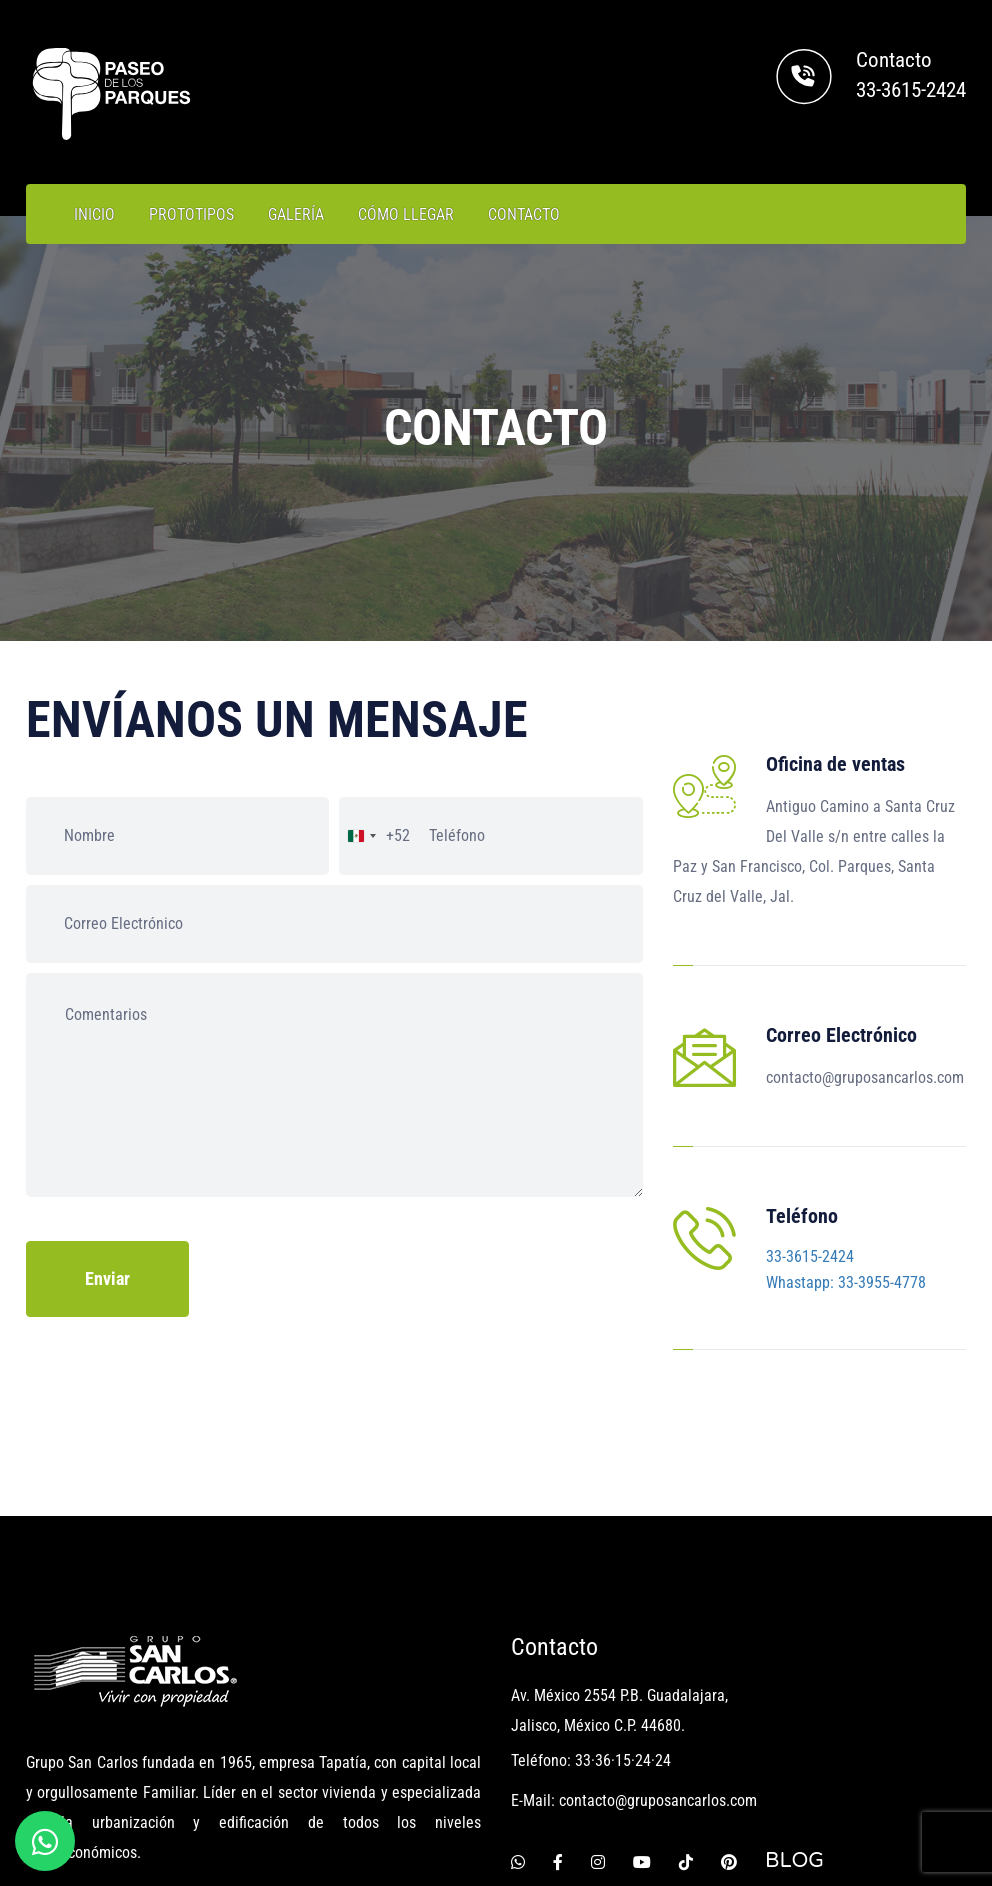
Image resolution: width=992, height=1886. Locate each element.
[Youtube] (642, 1721)
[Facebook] (558, 1721)
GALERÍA (296, 214)
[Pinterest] (729, 1721)
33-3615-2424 (911, 90)
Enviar (107, 1278)
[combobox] (375, 836)
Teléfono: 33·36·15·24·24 (591, 1620)
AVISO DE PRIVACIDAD (881, 1828)
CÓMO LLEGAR (406, 214)
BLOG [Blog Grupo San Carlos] (794, 1720)
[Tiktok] (686, 1721)
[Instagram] (598, 1721)
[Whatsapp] (518, 1721)
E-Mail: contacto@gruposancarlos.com (634, 1660)
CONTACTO (524, 214)
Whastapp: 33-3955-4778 (846, 1212)
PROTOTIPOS (191, 214)
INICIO (94, 214)
